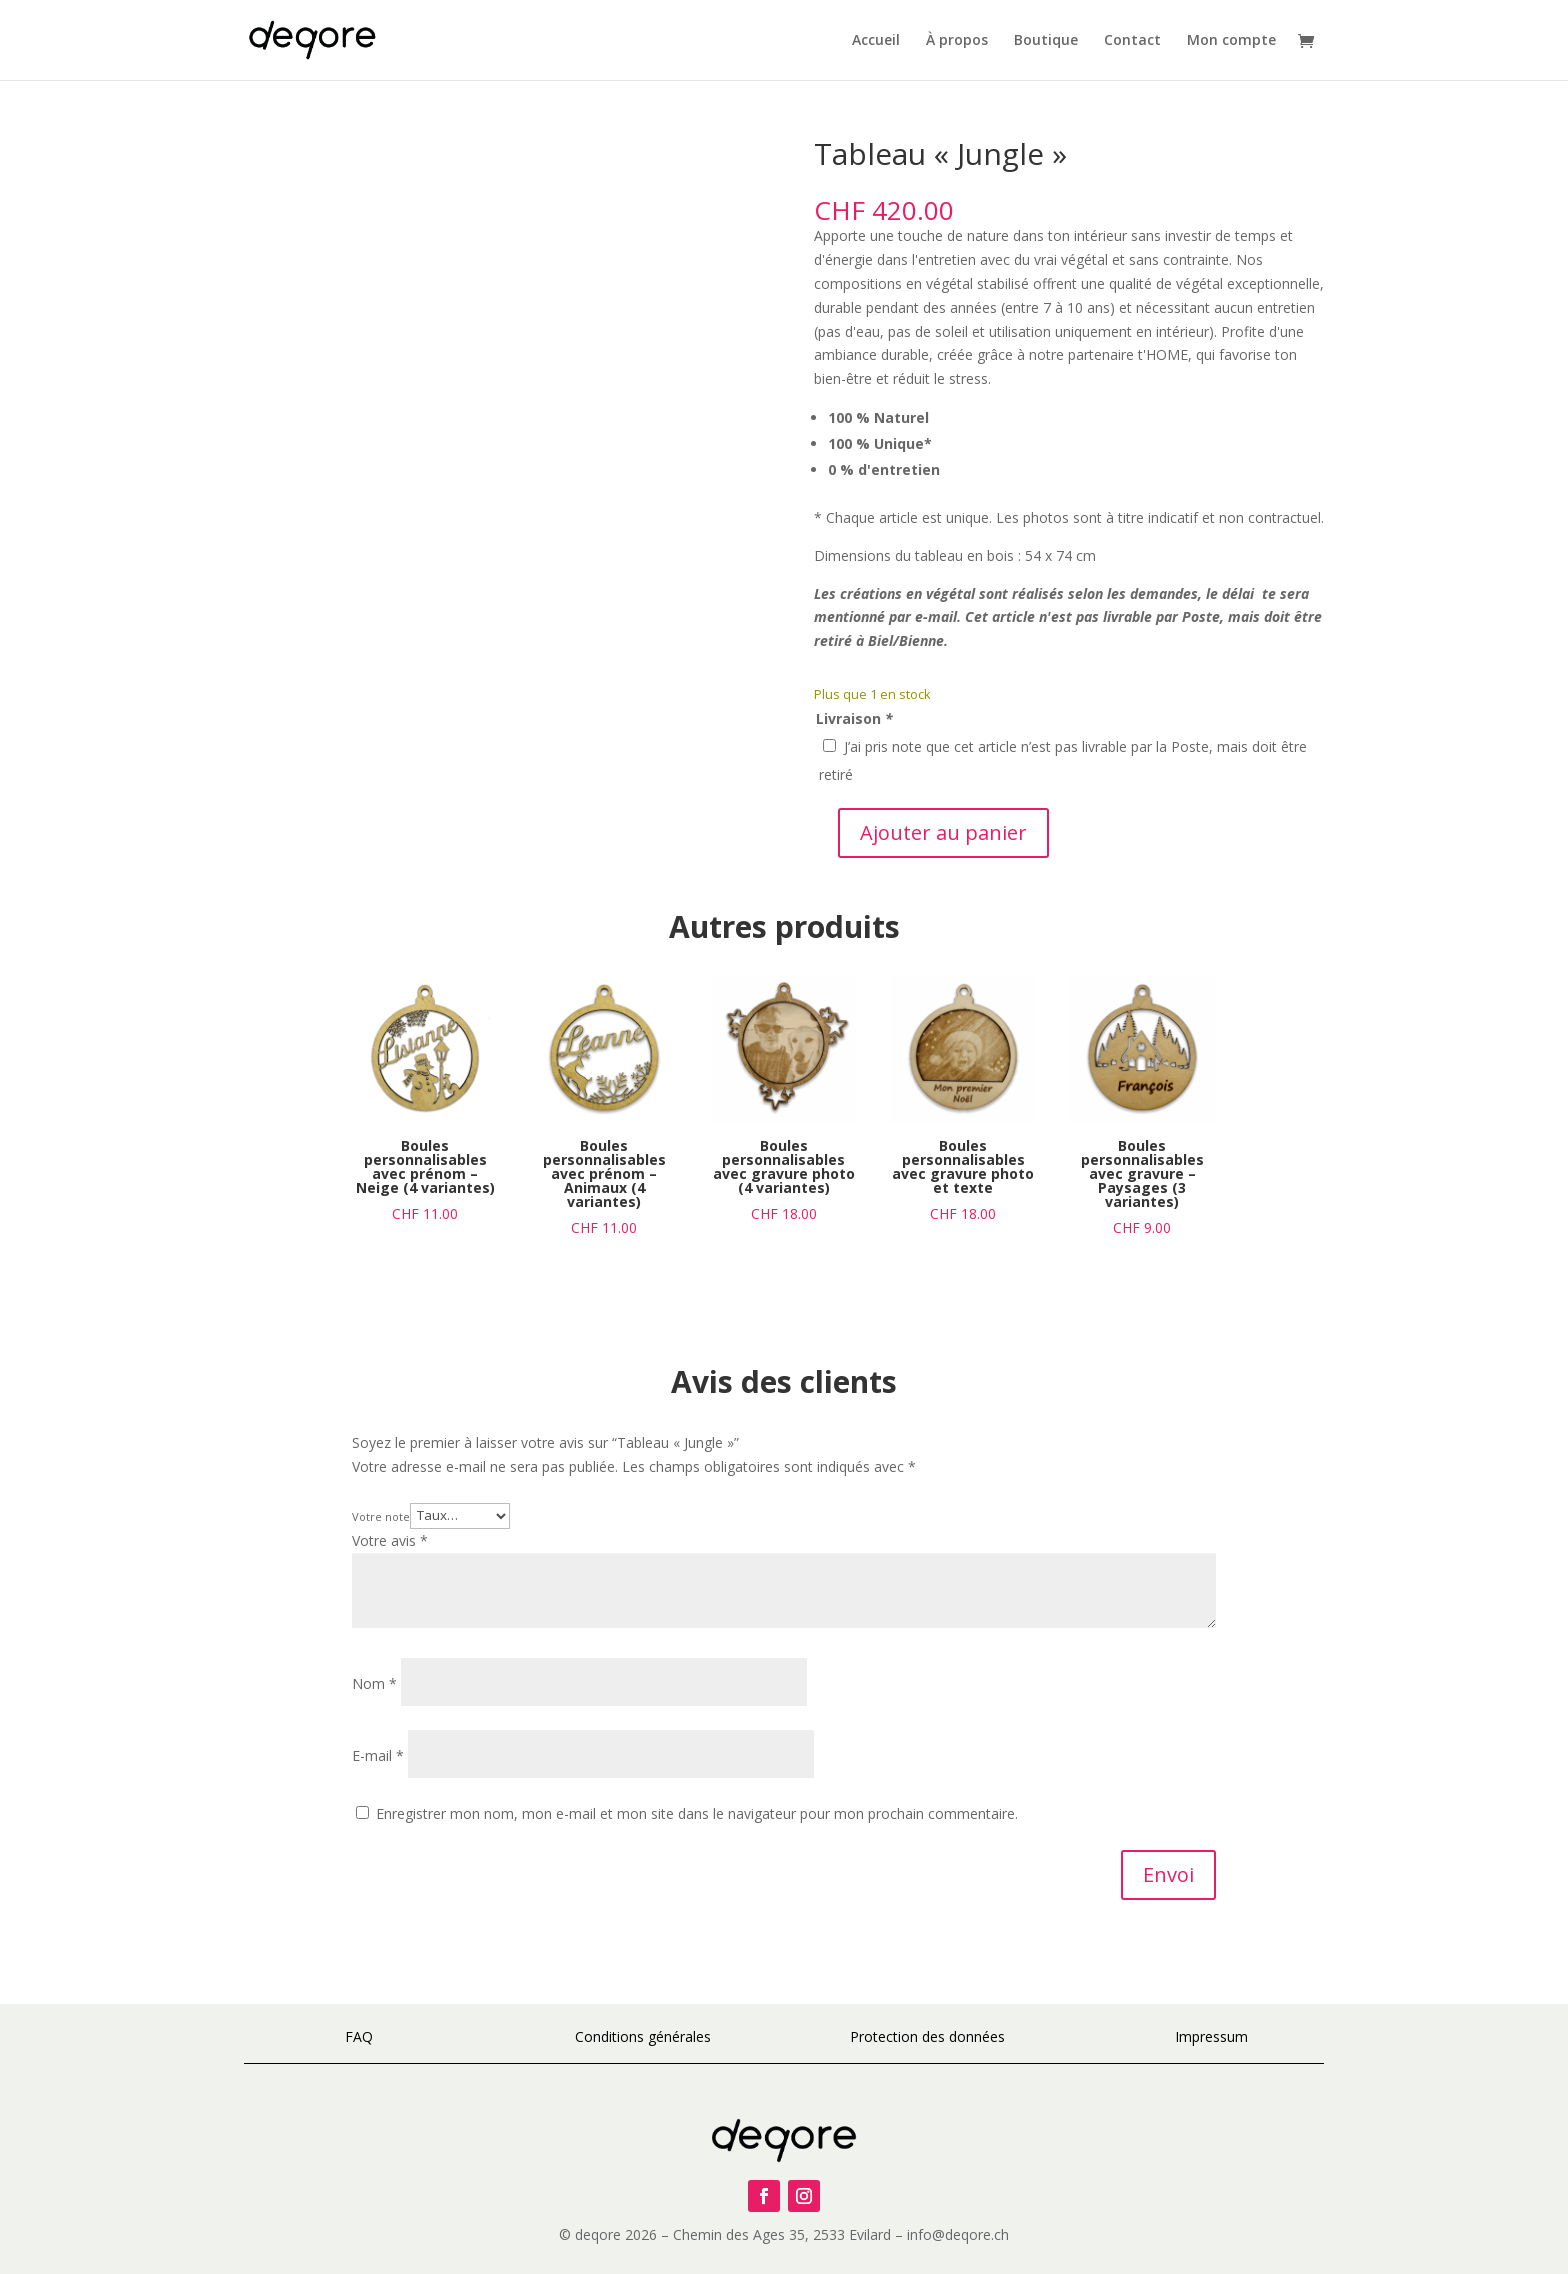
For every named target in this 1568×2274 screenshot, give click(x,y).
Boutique (1046, 41)
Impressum (1211, 2036)
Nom (374, 1683)
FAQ (359, 2036)
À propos (957, 41)
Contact (1132, 41)
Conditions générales (643, 2036)
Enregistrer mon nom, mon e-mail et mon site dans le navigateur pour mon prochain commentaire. (697, 1813)
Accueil (876, 41)
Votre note (381, 1515)
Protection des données (927, 2036)
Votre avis (390, 1540)
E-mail (378, 1755)
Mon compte (1231, 41)
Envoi (1168, 1874)
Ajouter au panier (943, 832)
